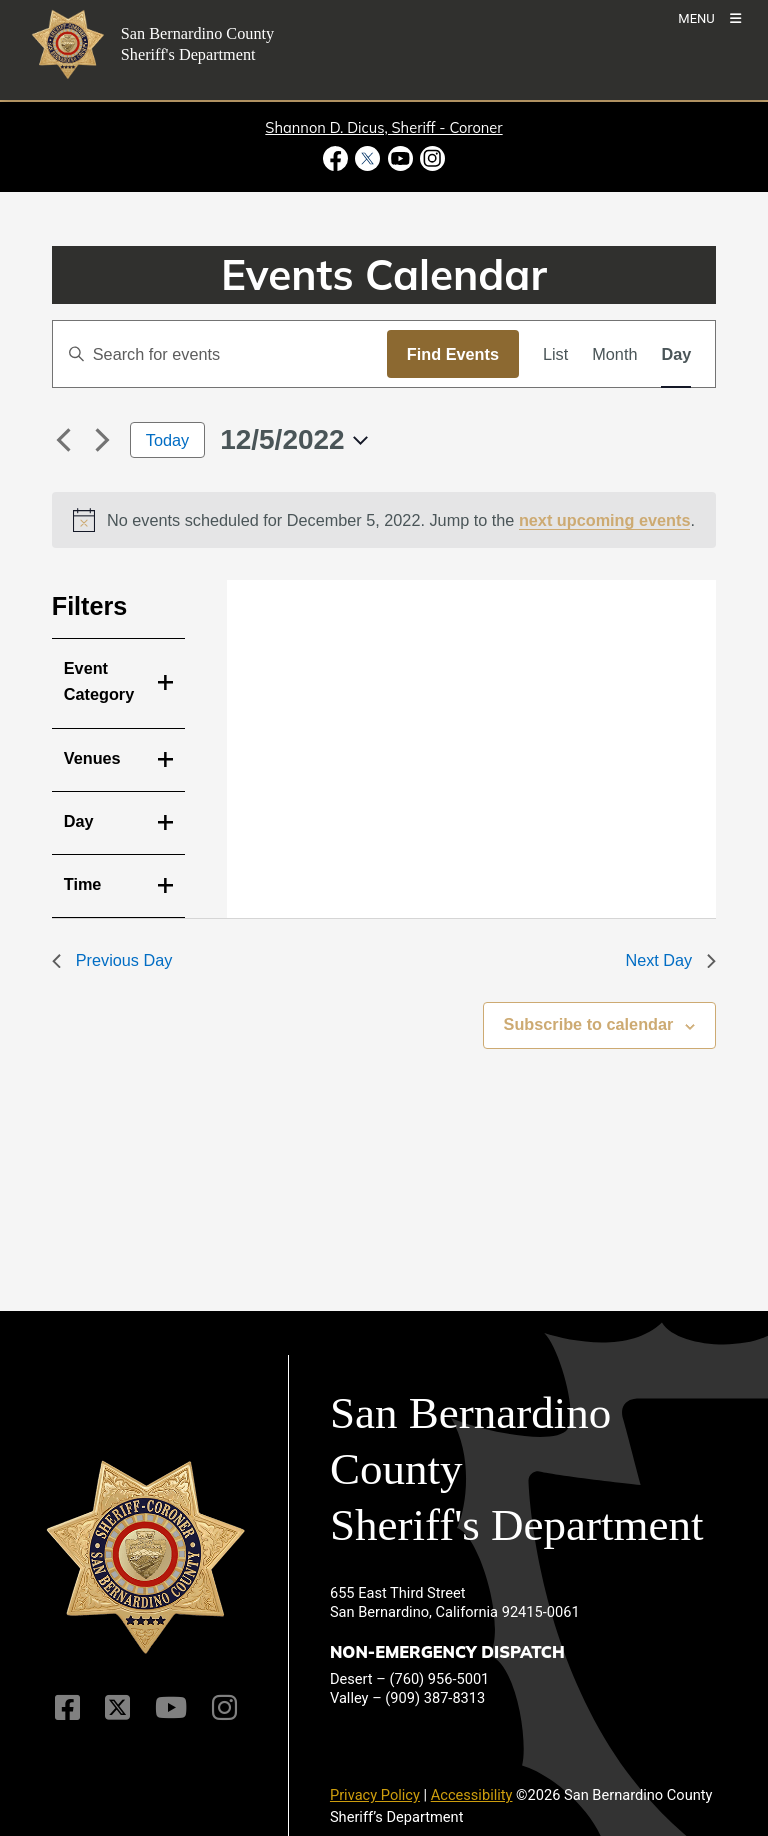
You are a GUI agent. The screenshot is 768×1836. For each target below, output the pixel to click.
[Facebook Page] (67, 1707)
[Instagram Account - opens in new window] (430, 158)
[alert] (384, 520)
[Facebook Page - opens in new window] (337, 158)
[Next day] (103, 440)
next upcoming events (605, 520)
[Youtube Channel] (171, 1707)
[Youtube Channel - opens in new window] (400, 158)
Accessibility (472, 1795)
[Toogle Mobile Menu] (709, 17)
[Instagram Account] (224, 1707)
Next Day (670, 960)
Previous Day (112, 960)
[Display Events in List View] (555, 354)
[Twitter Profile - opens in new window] (368, 158)
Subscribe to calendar (589, 1024)
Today (167, 440)
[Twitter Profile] (117, 1707)
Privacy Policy (375, 1795)
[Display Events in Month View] (614, 354)
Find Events (453, 354)
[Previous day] (64, 440)
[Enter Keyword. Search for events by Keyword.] (220, 354)
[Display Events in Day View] (676, 354)
